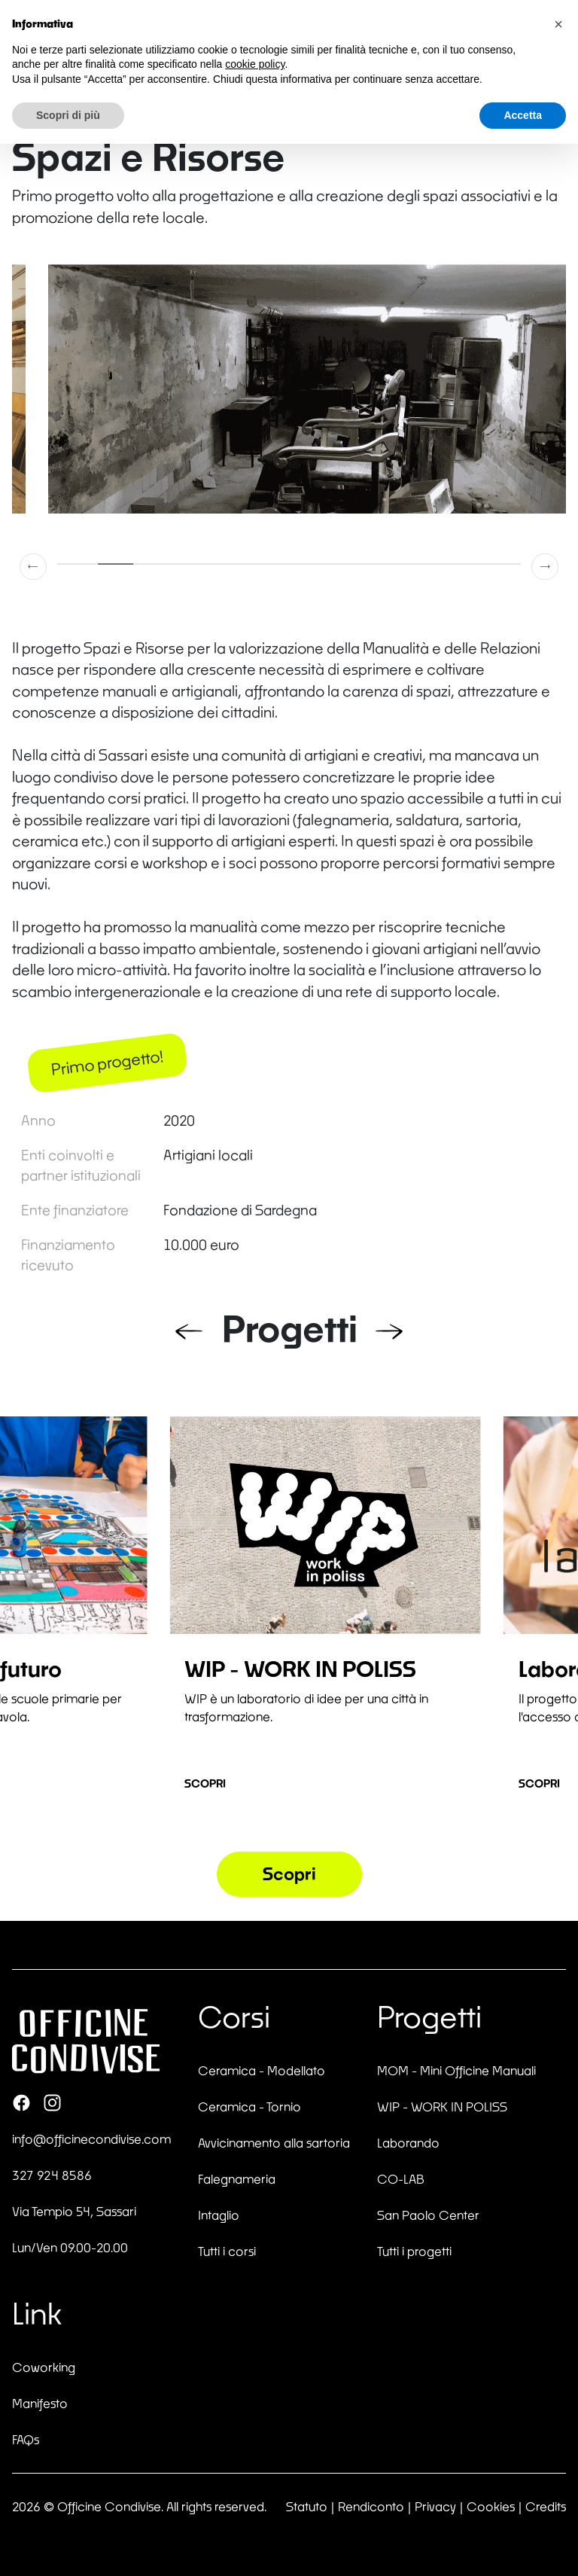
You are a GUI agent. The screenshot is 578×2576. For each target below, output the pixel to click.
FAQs (25, 2439)
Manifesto (40, 2403)
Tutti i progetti (414, 2251)
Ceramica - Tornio (249, 2106)
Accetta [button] (522, 115)
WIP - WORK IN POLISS (442, 2106)
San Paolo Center (428, 2215)
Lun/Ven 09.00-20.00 (70, 2247)
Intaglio (218, 2215)
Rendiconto (371, 2506)
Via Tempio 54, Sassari (74, 2211)
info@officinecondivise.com (91, 2139)
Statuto (306, 2506)
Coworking (43, 2367)
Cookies (491, 2506)
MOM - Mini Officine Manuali (456, 2070)
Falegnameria (236, 2179)
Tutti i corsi (227, 2251)
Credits (545, 2506)
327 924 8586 (52, 2175)
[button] (34, 566)
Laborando (408, 2142)
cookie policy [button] (254, 64)
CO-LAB (400, 2179)
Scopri (205, 1783)
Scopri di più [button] (68, 115)
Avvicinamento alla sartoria (274, 2142)
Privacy (435, 2506)
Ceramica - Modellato (261, 2070)
